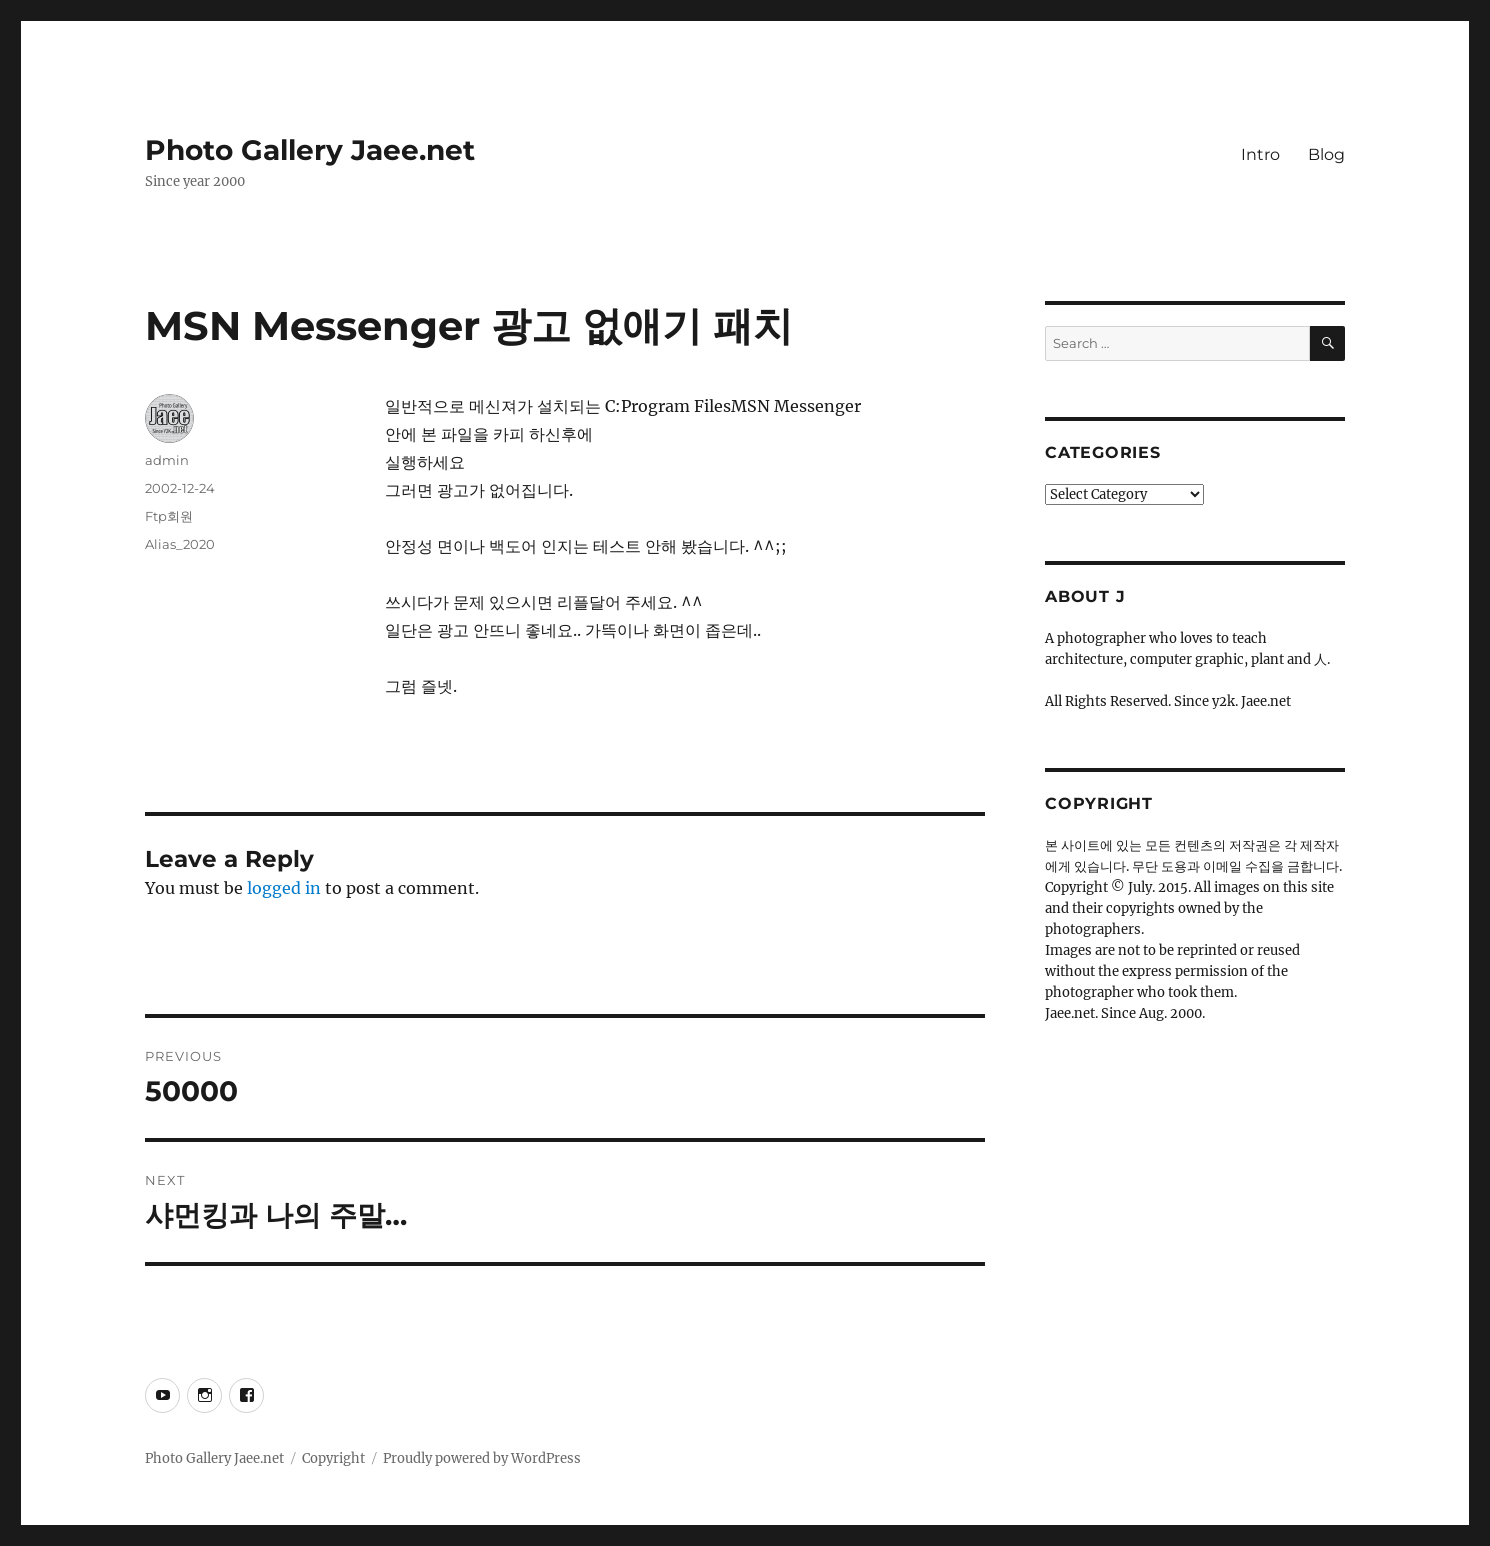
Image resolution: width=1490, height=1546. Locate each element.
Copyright (333, 1458)
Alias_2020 (180, 544)
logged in (284, 888)
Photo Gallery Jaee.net (310, 150)
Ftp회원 (169, 516)
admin (167, 460)
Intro (1260, 154)
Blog (1326, 154)
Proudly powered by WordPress (482, 1458)
